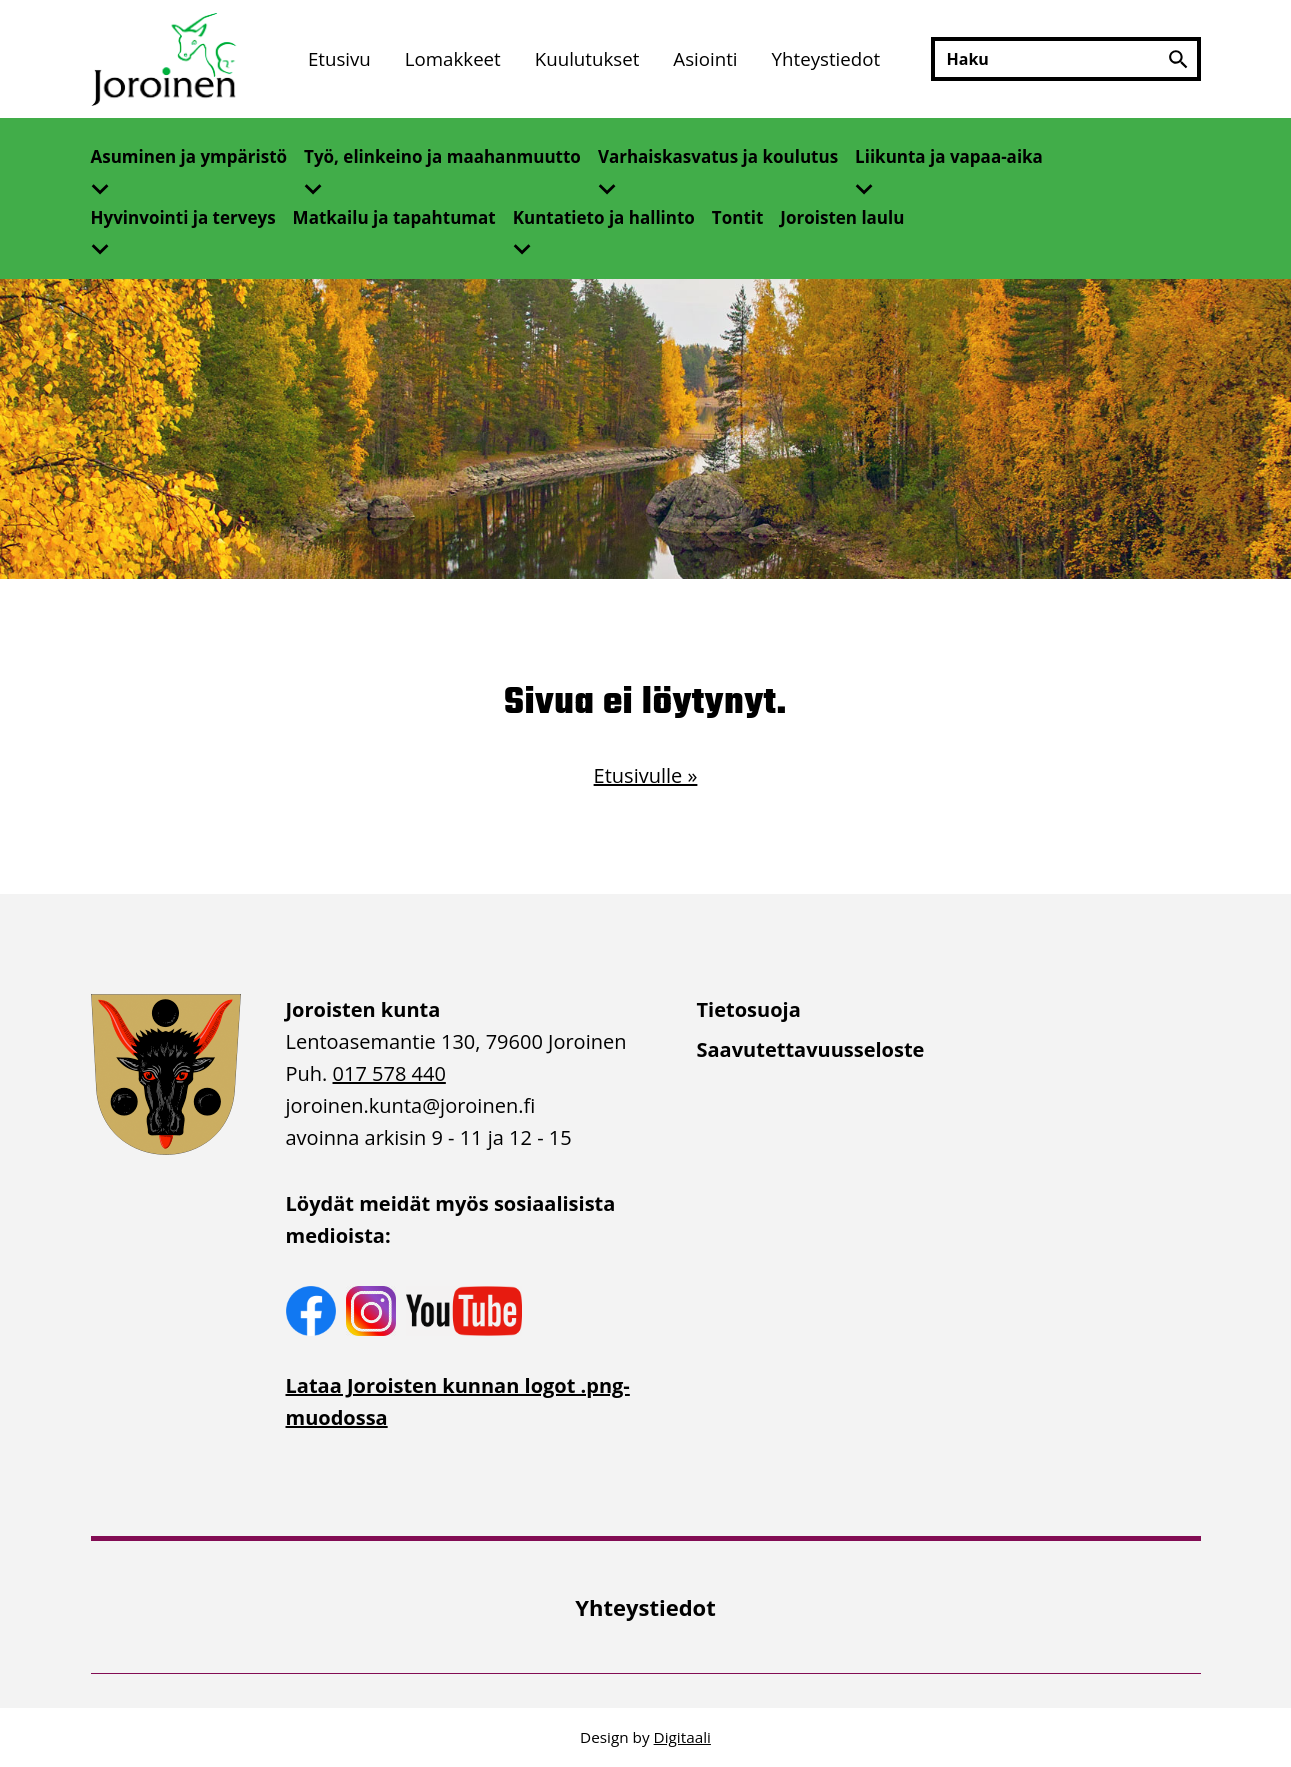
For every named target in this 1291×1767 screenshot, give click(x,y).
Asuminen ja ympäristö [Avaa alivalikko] (189, 156)
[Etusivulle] (166, 59)
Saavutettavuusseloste (811, 1049)
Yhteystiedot (826, 58)
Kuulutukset (587, 58)
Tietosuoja (749, 1009)
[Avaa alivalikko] (108, 183)
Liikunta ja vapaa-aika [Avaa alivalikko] (949, 156)
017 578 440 (389, 1073)
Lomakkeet (453, 58)
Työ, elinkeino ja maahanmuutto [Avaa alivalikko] (442, 156)
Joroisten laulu (842, 217)
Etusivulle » (646, 775)
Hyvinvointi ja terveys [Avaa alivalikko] (183, 217)
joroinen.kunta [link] (411, 1105)
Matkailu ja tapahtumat (394, 217)
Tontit (738, 217)
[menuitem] (339, 59)
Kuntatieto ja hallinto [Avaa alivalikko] (604, 217)
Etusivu (339, 58)
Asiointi (705, 58)
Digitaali (682, 1737)
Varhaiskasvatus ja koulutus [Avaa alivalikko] (718, 156)
